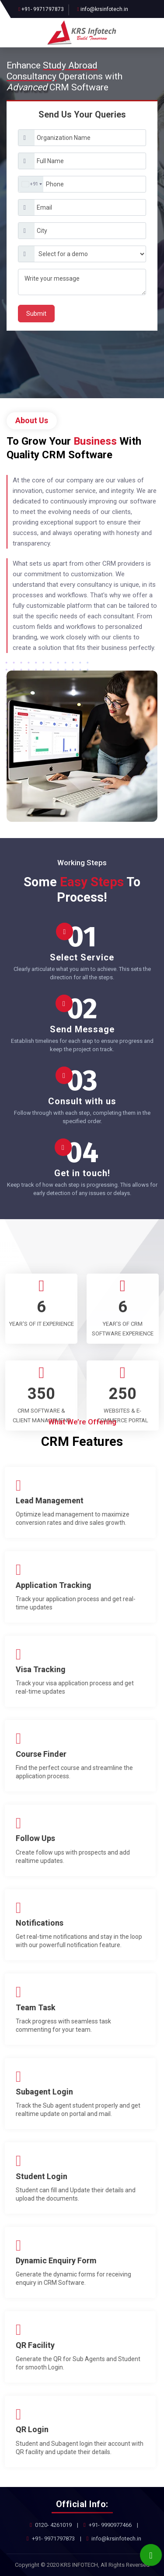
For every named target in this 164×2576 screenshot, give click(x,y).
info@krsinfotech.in (104, 9)
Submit (36, 314)
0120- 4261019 (53, 2525)
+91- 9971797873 (42, 9)
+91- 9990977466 (110, 2525)
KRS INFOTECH (79, 2565)
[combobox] (30, 184)
